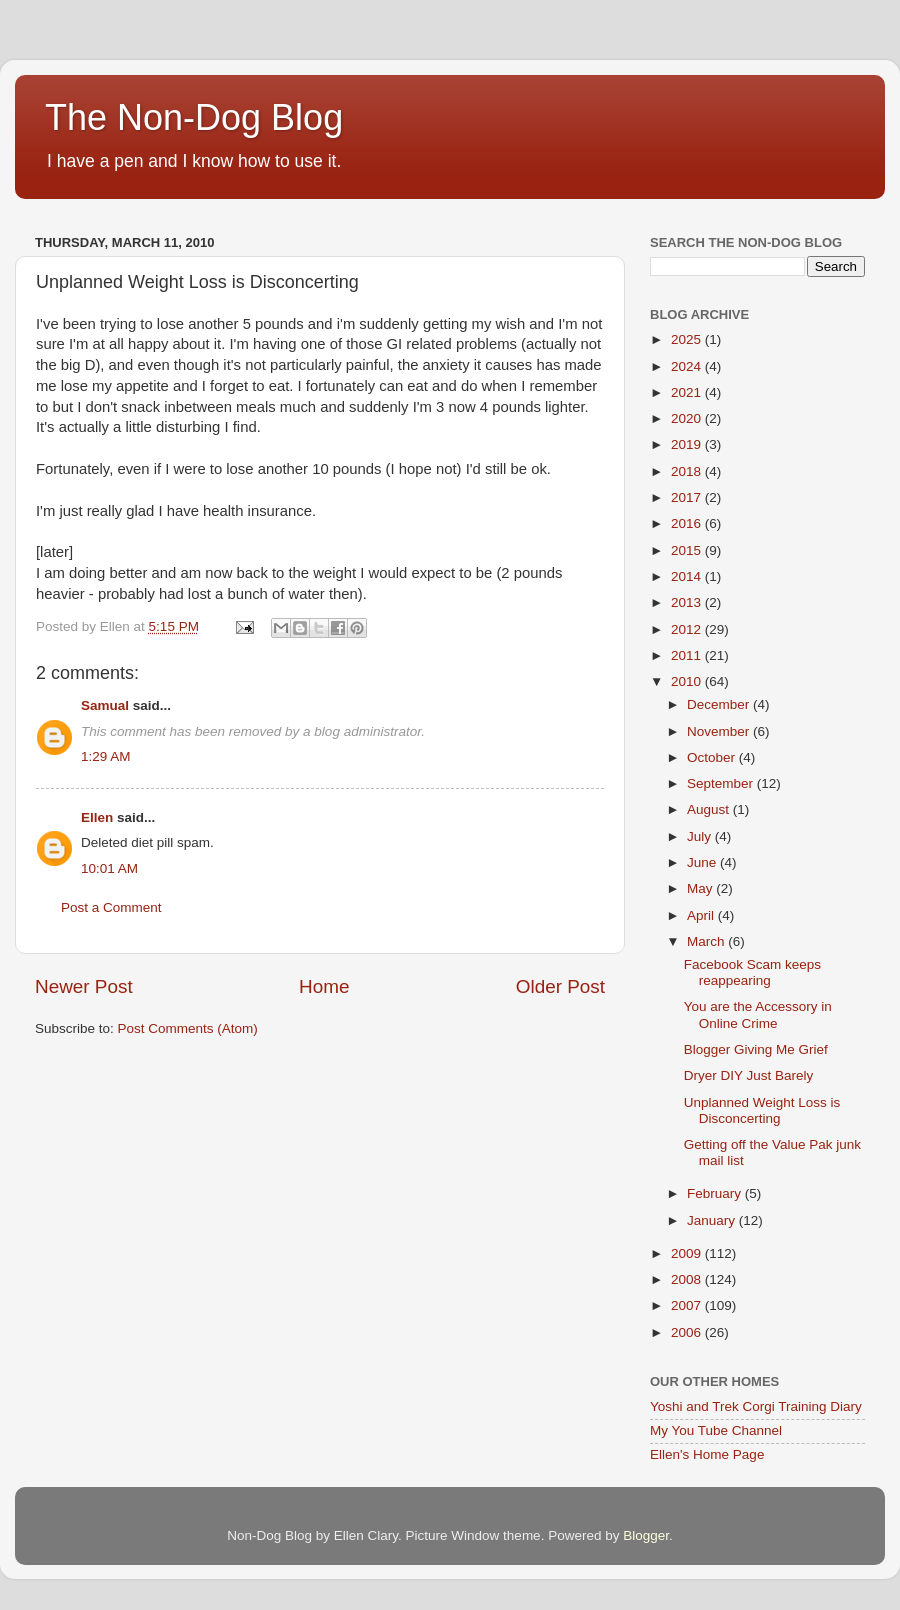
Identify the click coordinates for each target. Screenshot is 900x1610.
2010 (688, 681)
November (720, 731)
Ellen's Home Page (707, 1454)
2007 (688, 1305)
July (701, 836)
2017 (688, 497)
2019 (688, 444)
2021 (688, 392)
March (707, 941)
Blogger (646, 1535)
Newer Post (84, 986)
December (720, 704)
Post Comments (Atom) (188, 1028)
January (713, 1220)
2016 (688, 523)
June (703, 862)
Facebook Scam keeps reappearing (752, 972)
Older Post (560, 986)
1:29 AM (106, 756)
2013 (688, 602)
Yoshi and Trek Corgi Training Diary (756, 1406)
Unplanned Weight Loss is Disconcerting (762, 1110)
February (716, 1193)
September (722, 783)
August (710, 809)
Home (324, 986)
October (713, 757)
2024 (688, 366)
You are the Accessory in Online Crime (758, 1014)
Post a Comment (111, 907)
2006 (688, 1332)
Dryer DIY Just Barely (749, 1075)
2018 (688, 471)
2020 (688, 418)
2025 (688, 339)
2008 (688, 1279)
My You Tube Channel (716, 1430)
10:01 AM (109, 868)
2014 (688, 576)
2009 (688, 1253)
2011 (688, 655)
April (702, 915)
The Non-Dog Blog (194, 117)
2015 (688, 550)
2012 (688, 629)
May (701, 888)
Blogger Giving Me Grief (756, 1049)
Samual (105, 705)
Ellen (97, 817)
